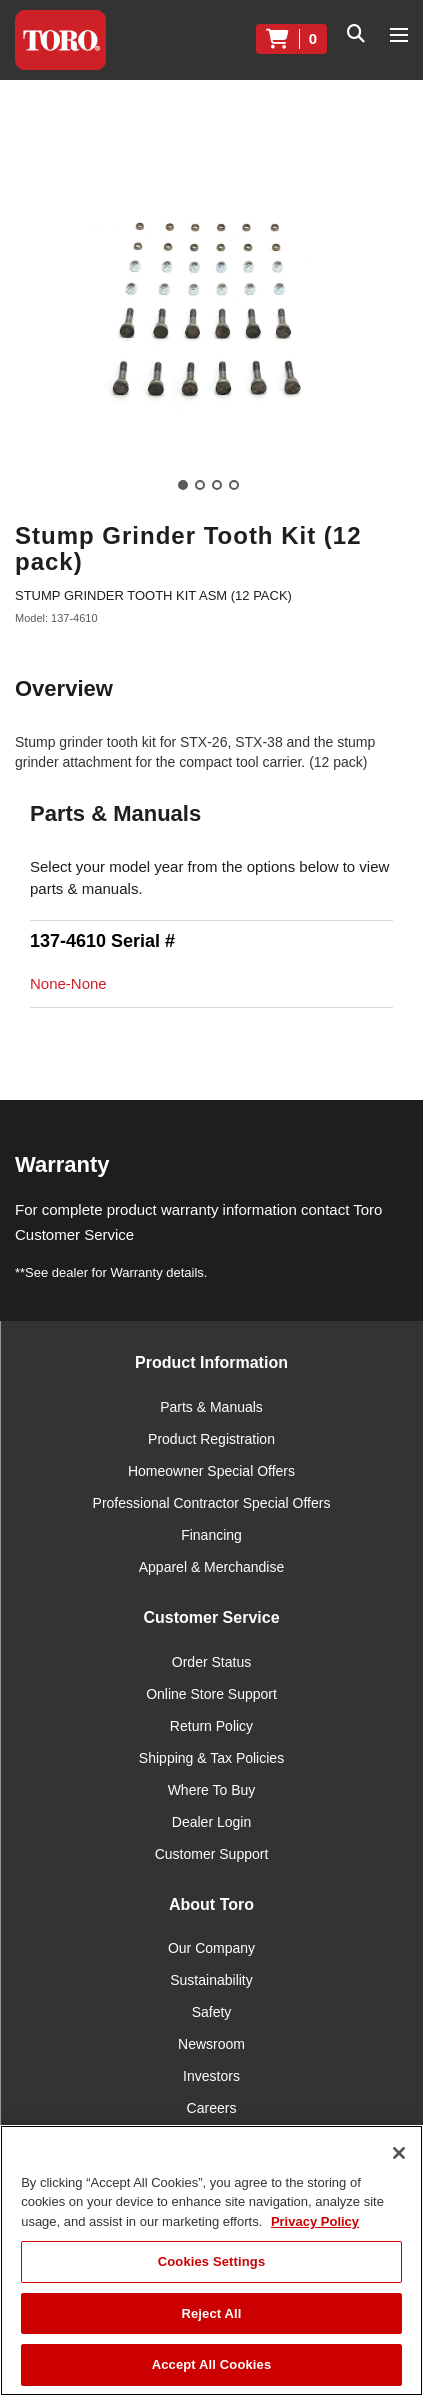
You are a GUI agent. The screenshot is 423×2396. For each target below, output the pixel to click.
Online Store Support (211, 1694)
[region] (211, 2260)
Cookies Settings (212, 2261)
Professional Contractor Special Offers (212, 1503)
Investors (211, 2076)
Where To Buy (212, 1790)
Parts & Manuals (211, 1407)
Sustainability (211, 1980)
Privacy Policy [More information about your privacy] (315, 2221)
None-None (68, 983)
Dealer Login (211, 1822)
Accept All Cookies (212, 2364)
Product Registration (211, 1439)
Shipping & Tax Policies (211, 1758)
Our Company (211, 1948)
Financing (211, 1535)
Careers (212, 2108)
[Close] (399, 2153)
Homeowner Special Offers (211, 1471)
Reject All (211, 2313)
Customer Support (212, 1854)
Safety (212, 2012)
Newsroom (211, 2044)
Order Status (211, 1662)
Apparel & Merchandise (212, 1567)
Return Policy (211, 1726)
